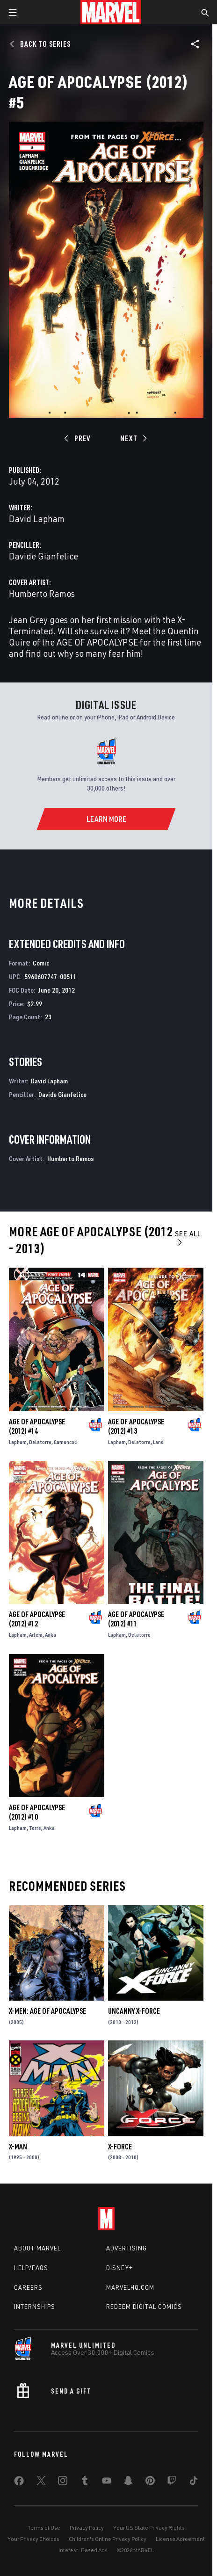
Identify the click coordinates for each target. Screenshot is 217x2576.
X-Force (120, 2146)
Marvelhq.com (130, 2287)
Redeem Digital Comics (144, 2306)
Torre (35, 1827)
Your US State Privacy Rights (149, 2527)
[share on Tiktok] (193, 2482)
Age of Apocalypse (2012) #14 (37, 1426)
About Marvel (37, 2248)
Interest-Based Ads (83, 2550)
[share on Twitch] (171, 2482)
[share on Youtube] (106, 2482)
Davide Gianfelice (43, 556)
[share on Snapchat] (128, 2482)
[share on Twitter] (41, 2482)
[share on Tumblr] (84, 2482)
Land (158, 1441)
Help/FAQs (31, 2267)
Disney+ (119, 2267)
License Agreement (180, 2538)
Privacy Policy (87, 2527)
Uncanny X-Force (134, 2011)
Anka (50, 1634)
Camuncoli (66, 1441)
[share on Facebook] (19, 2483)
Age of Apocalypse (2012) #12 (37, 1619)
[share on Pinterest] (150, 2482)
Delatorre (40, 1441)
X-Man (18, 2146)
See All (188, 1237)
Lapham (18, 1441)
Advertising (126, 2248)
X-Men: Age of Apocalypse (47, 2011)
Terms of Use (44, 2527)
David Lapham (37, 518)
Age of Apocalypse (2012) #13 (136, 1426)
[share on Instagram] (62, 2482)
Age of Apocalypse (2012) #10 (37, 1812)
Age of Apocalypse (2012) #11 (136, 1619)
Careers (28, 2287)
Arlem (36, 1634)
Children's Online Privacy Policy (107, 2538)
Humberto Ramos (42, 593)
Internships (34, 2306)
